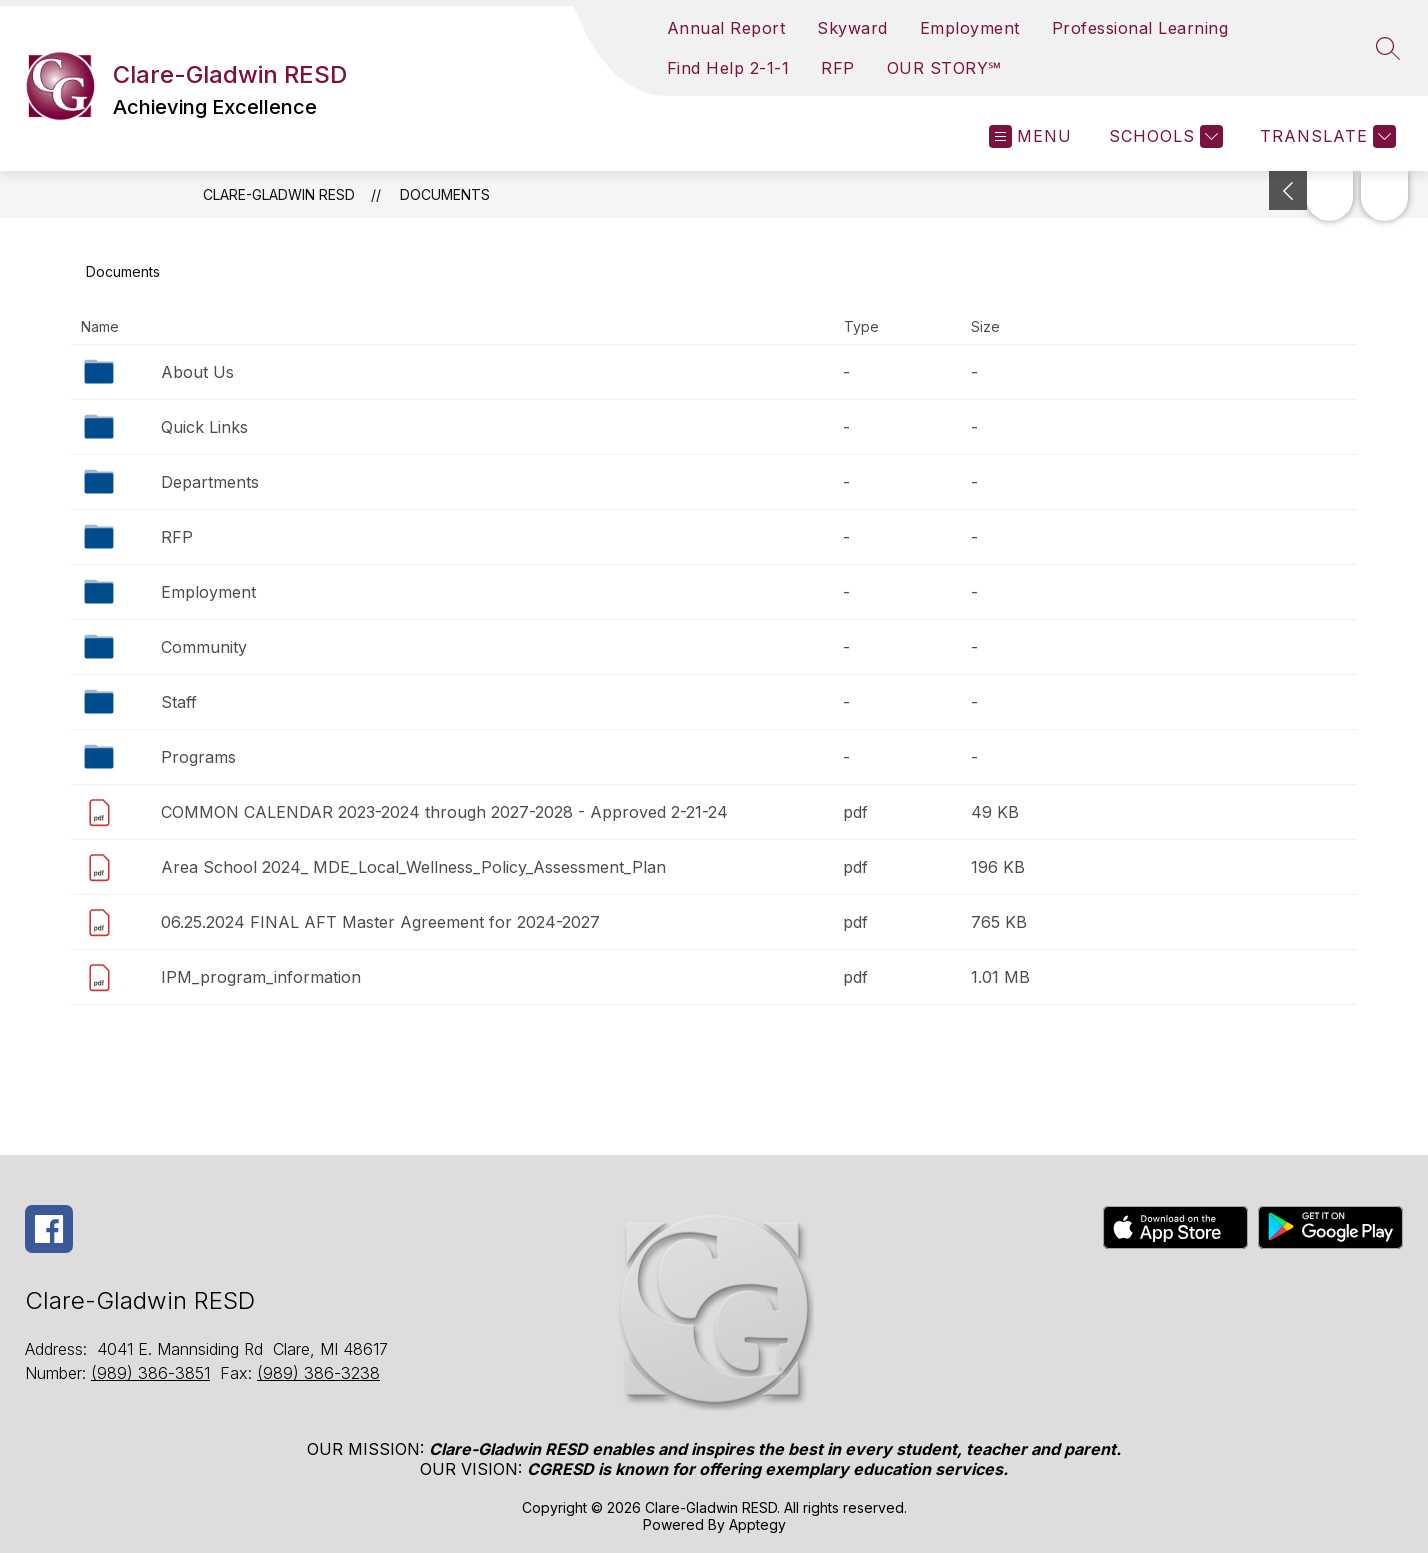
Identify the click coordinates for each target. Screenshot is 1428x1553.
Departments (210, 482)
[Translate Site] (1325, 136)
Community (204, 647)
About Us (197, 372)
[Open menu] (1030, 136)
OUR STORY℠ (944, 68)
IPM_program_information (261, 977)
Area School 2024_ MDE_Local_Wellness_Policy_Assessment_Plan (413, 867)
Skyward (852, 28)
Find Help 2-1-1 (728, 68)
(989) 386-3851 (150, 1373)
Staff (179, 702)
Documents (445, 194)
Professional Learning (1140, 28)
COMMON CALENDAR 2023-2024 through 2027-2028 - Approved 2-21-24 (444, 812)
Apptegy (757, 1524)
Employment (970, 28)
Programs (198, 757)
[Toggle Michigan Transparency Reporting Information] (1288, 190)
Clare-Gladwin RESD (279, 194)
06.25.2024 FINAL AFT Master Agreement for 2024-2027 (380, 922)
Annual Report (726, 28)
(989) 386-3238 (318, 1373)
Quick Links (204, 427)
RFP (838, 68)
